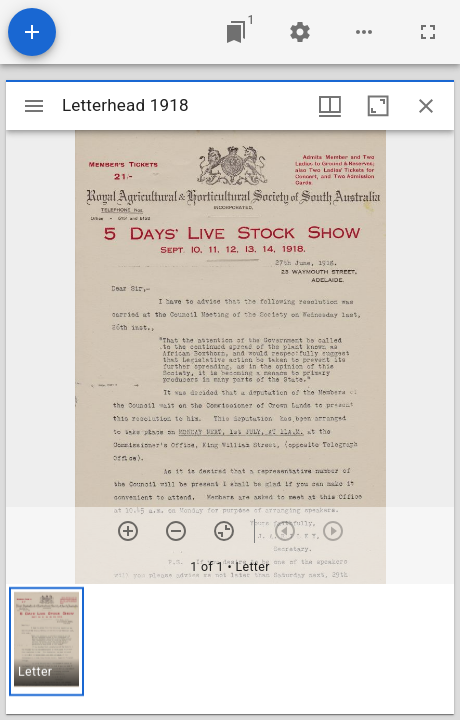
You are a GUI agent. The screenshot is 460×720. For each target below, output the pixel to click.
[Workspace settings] (300, 32)
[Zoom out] (176, 531)
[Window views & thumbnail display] (330, 106)
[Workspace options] (364, 32)
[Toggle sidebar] (34, 106)
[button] (46, 641)
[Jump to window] (236, 32)
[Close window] (426, 106)
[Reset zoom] (224, 531)
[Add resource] (32, 32)
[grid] (230, 649)
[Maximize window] (378, 106)
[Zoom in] (128, 531)
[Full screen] (428, 32)
